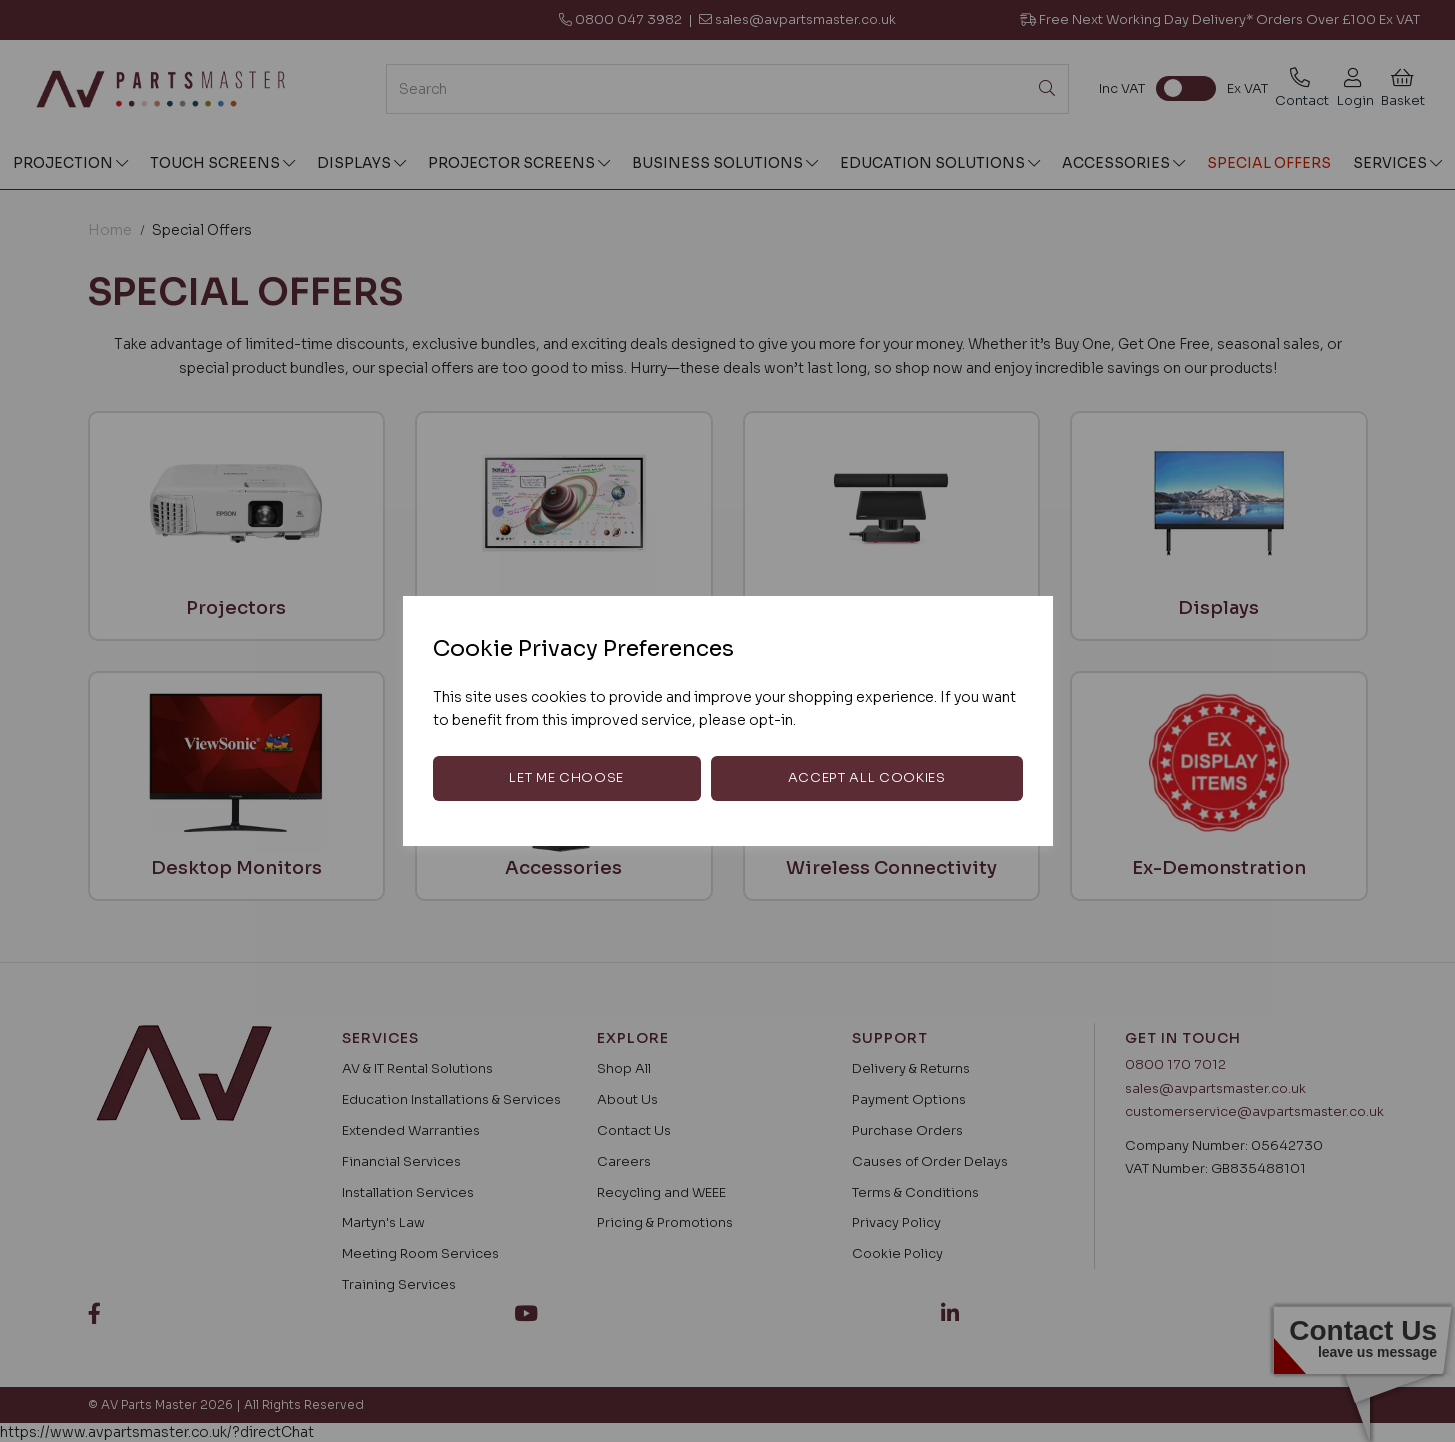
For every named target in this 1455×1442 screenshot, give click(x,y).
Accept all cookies (867, 777)
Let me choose (566, 777)
